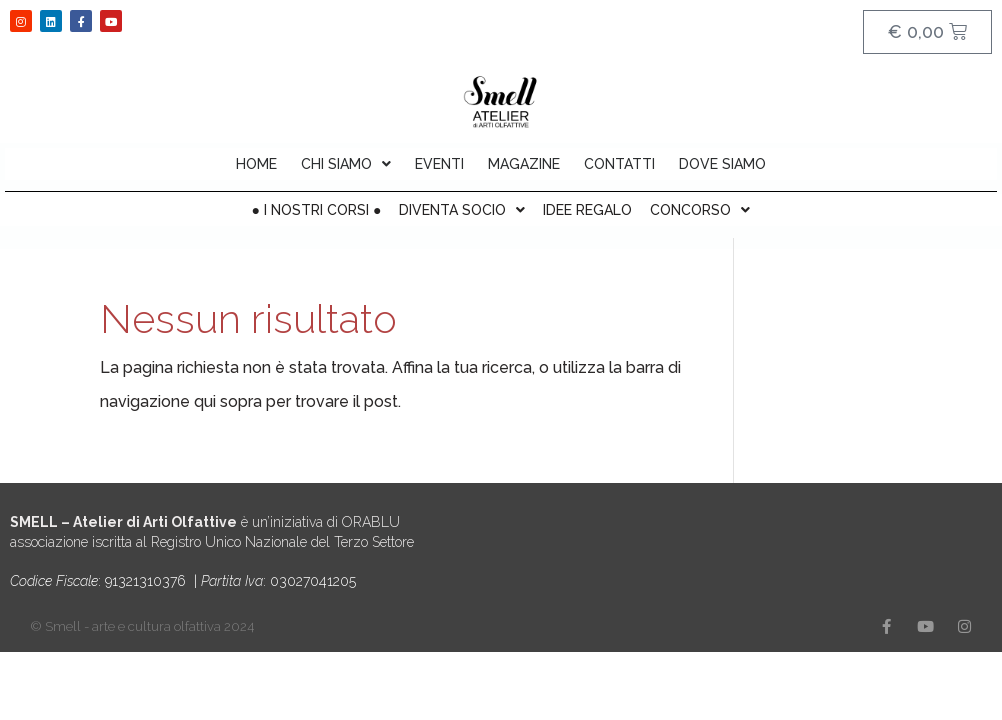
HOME (256, 164)
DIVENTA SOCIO (462, 210)
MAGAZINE (524, 164)
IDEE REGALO (587, 210)
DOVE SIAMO (722, 164)
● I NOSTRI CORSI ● (317, 210)
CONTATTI (619, 164)
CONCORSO (700, 210)
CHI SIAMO (346, 164)
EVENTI (439, 164)
